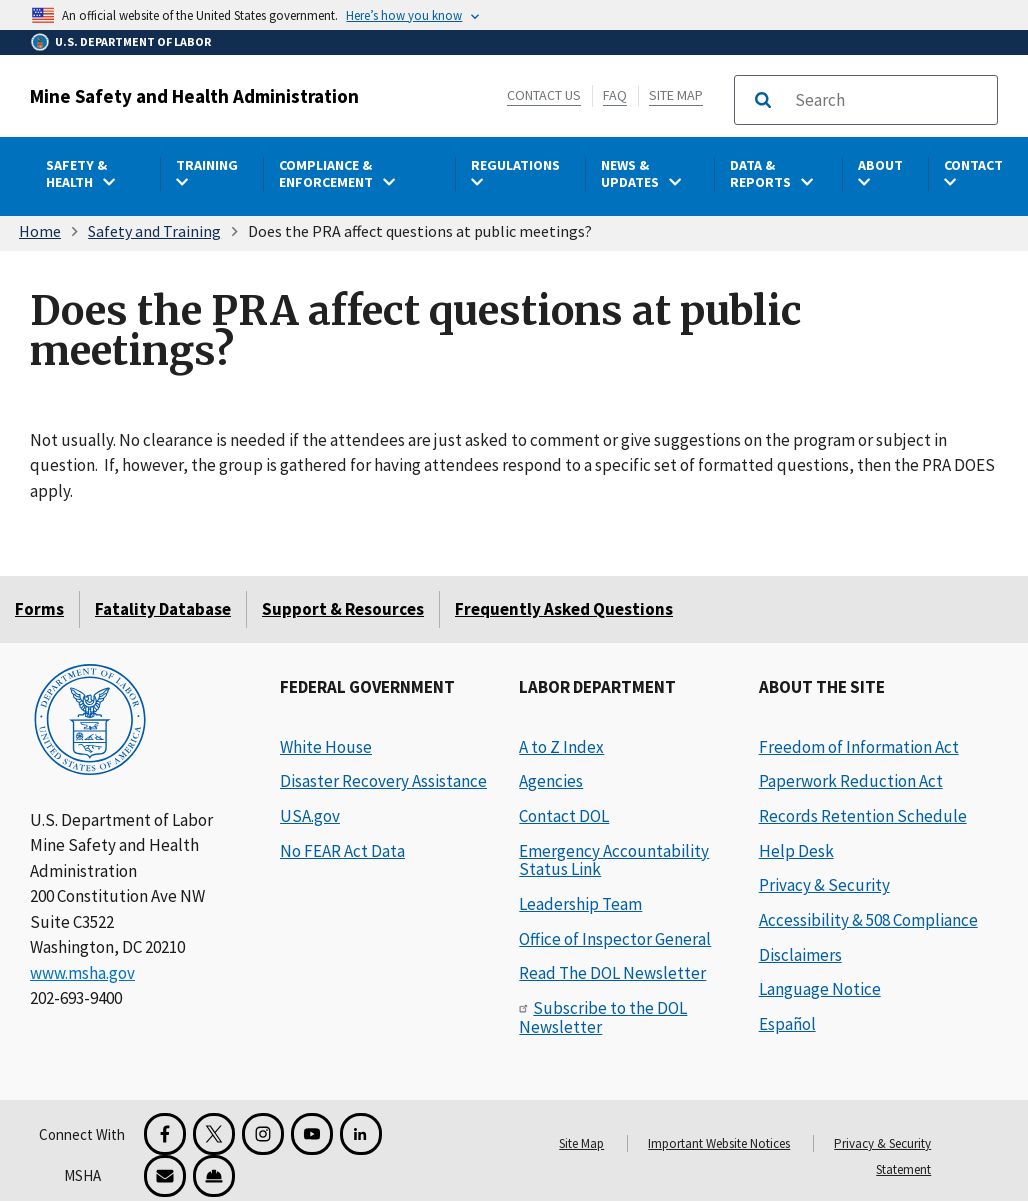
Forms (39, 609)
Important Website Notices (719, 1143)
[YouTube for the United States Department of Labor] (312, 1134)
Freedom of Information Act (859, 747)
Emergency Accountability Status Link (614, 860)
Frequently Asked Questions (564, 609)
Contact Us (544, 95)
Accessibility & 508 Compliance (868, 920)
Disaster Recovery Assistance (383, 781)
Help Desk (796, 851)
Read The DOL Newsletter (612, 973)
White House (326, 747)
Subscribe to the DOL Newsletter (603, 1017)
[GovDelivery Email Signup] (165, 1176)
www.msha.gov (82, 973)
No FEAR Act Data (342, 851)
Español (787, 1024)
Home (40, 231)
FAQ (615, 95)
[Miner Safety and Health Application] (214, 1176)
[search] (890, 100)
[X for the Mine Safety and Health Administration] (214, 1134)
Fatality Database (163, 609)
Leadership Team (580, 904)
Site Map (676, 95)
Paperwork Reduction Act (851, 781)
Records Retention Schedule (863, 816)
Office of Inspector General (615, 939)
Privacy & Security (824, 885)
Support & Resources (343, 609)
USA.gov (310, 816)
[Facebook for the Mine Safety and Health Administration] (165, 1134)
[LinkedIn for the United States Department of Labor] (361, 1134)
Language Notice (820, 989)
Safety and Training (154, 231)
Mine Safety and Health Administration (194, 96)
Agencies (551, 781)
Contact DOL (564, 816)
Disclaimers (800, 955)
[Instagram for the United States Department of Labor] (263, 1134)
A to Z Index (561, 747)
